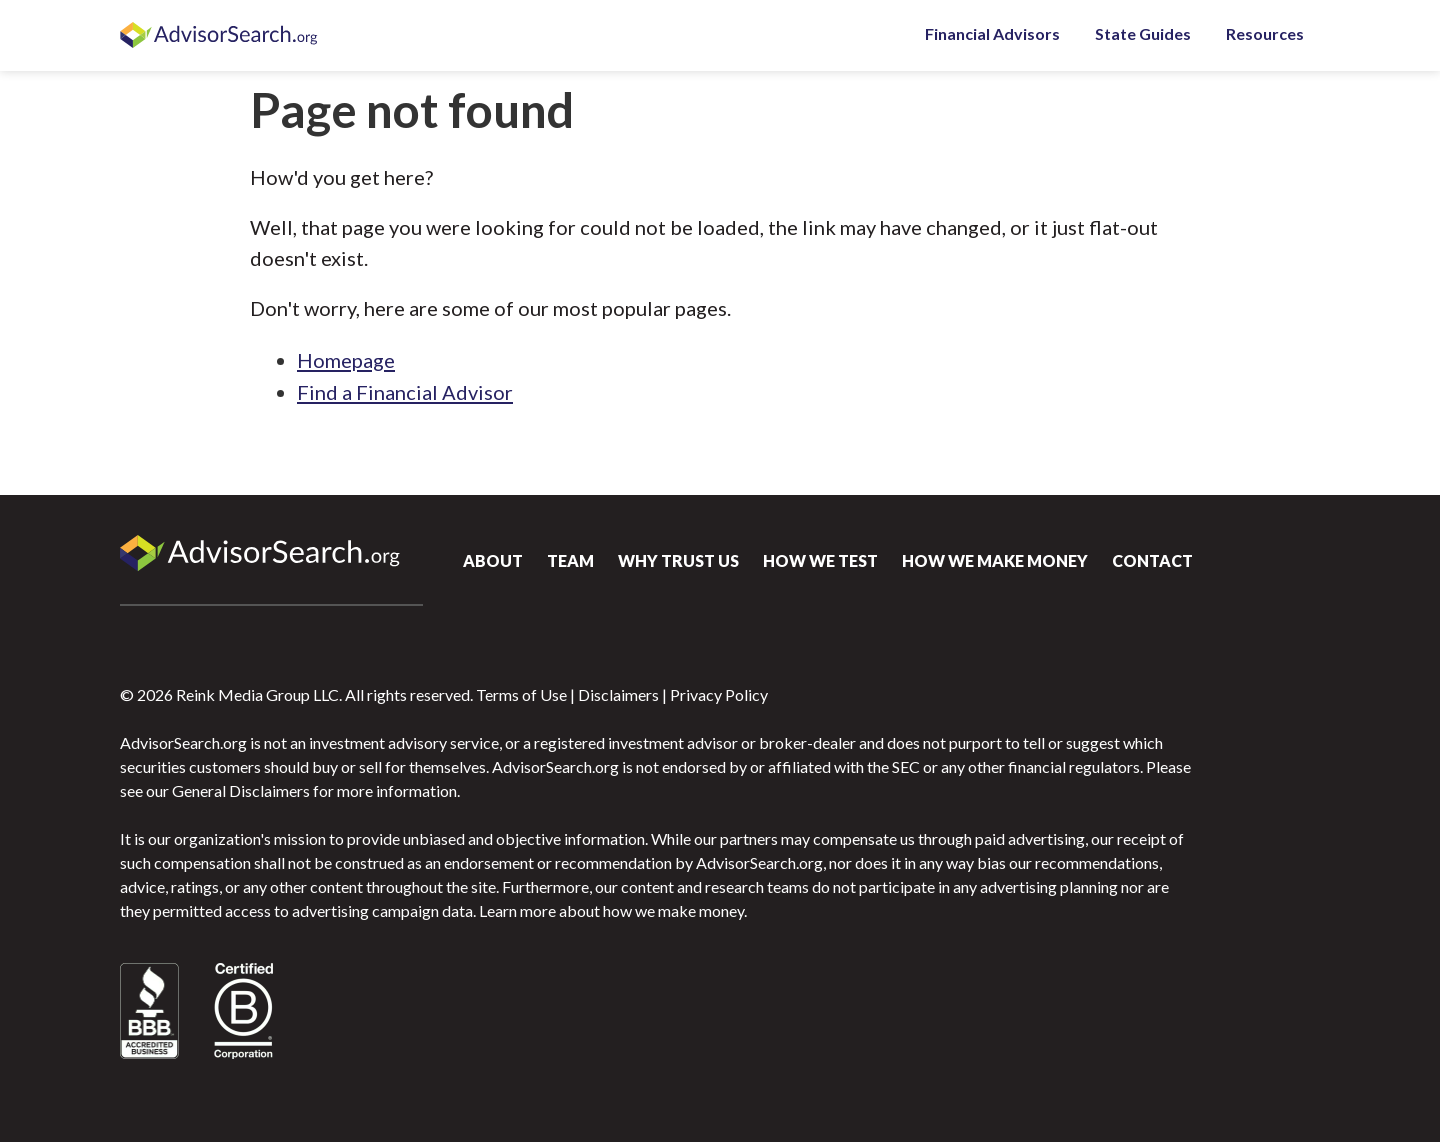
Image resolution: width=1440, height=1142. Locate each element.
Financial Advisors (992, 33)
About (493, 560)
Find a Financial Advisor (405, 392)
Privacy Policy (719, 694)
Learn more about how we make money (611, 910)
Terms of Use (521, 694)
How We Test (820, 560)
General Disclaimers (241, 790)
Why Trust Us (678, 560)
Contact (1152, 560)
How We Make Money (995, 560)
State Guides (1143, 33)
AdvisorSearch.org (220, 36)
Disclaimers (618, 694)
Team (570, 560)
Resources (1265, 33)
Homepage (346, 360)
